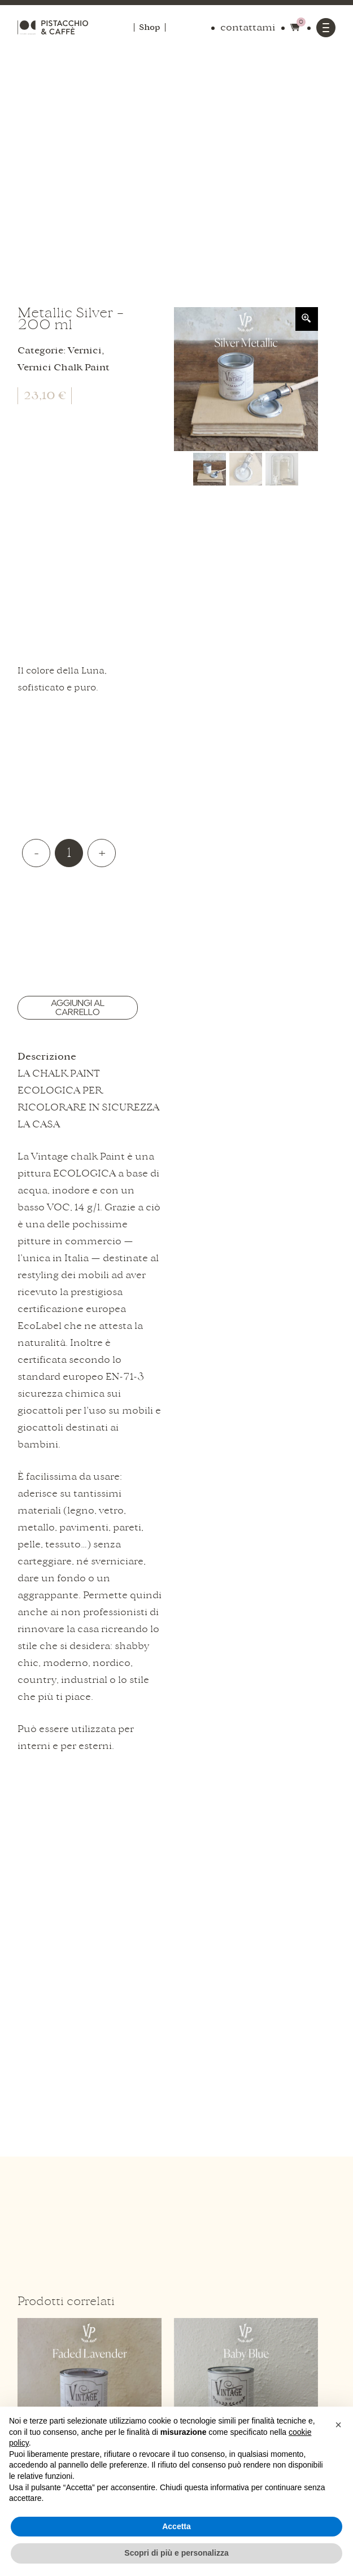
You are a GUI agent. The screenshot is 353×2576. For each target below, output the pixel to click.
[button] (338, 2425)
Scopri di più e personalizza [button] (176, 2552)
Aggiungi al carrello (77, 1008)
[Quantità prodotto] (68, 853)
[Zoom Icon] (306, 319)
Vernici (85, 350)
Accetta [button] (176, 2526)
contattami (248, 28)
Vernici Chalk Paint (64, 367)
